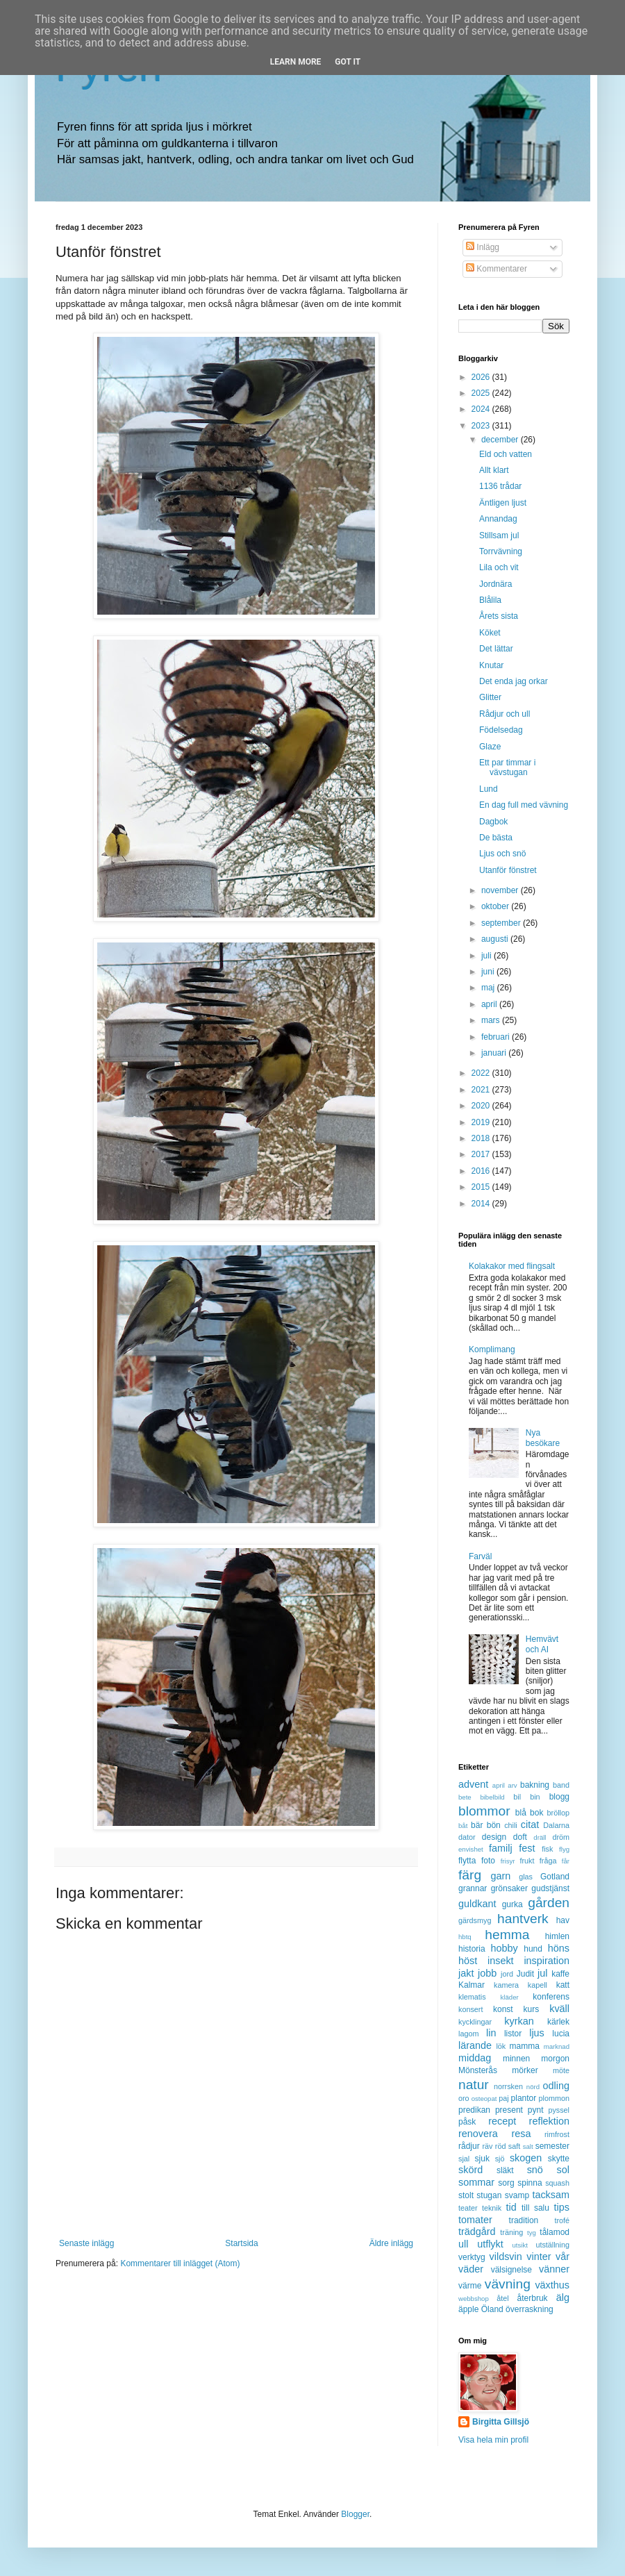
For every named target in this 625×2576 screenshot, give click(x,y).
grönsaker (509, 1888)
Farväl (480, 1556)
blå (520, 1813)
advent (473, 1784)
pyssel (558, 2110)
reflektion (549, 2121)
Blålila (490, 600)
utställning (552, 2245)
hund (533, 1949)
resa (521, 2133)
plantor (524, 2098)
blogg (559, 1797)
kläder (510, 1997)
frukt (527, 1860)
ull (463, 2244)
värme (469, 2286)
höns (558, 1948)
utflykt (490, 2244)
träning (511, 2232)
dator (467, 1837)
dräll (539, 1837)
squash (557, 2183)
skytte (558, 2158)
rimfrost (556, 2134)
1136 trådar (500, 486)
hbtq (465, 1937)
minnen (516, 2058)
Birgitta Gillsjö (500, 2422)
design (494, 1837)
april (490, 1004)
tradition (524, 2220)
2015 (482, 1187)
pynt (536, 2110)
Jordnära (495, 584)
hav (562, 1920)
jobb (487, 1973)
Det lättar (496, 649)
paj (503, 2098)
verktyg (471, 2257)
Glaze (490, 746)
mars (491, 1020)
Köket (490, 633)
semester (552, 2146)
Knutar (491, 665)
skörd (470, 2169)
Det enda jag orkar (513, 681)
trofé (561, 2220)
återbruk (532, 2298)
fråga (548, 1860)
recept (502, 2121)
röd (500, 2146)
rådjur (469, 2146)
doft (520, 1837)
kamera (506, 1985)
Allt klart (494, 470)
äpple (468, 2309)
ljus (536, 2032)
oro (463, 2098)
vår (562, 2256)
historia (471, 1949)
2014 (482, 1203)
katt (562, 1985)
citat (530, 1824)
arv (512, 1785)
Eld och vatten (505, 454)
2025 (482, 393)
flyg (564, 1849)
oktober (496, 906)
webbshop (473, 2298)
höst (467, 1960)
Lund (488, 789)
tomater (475, 2219)
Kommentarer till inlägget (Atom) (180, 2263)
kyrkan (518, 2021)
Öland (492, 2309)
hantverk (523, 1918)
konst (503, 2009)
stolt (466, 2195)
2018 (482, 1138)
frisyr (508, 1861)
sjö (500, 2158)
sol (563, 2169)
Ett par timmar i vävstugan (507, 767)
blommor (484, 1811)
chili (510, 1825)
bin (535, 1797)
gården (548, 1902)
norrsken (508, 2086)
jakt (466, 1973)
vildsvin (506, 2256)
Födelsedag (501, 730)
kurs (532, 2009)
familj (500, 1848)
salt (528, 2146)
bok (536, 1813)
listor (513, 2033)
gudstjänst (550, 1888)
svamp (517, 2195)
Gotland (554, 1876)
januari (494, 1053)
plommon (554, 2098)
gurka (512, 1904)
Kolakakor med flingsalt (512, 1266)
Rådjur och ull (504, 714)
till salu (535, 2208)
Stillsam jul (499, 535)
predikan (474, 2110)
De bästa (495, 837)
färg (469, 1875)
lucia (560, 2033)
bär (477, 1825)
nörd (533, 2087)
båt (462, 1825)
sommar (476, 2182)
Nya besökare (543, 1437)
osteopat (484, 2098)
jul (542, 1973)
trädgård (477, 2231)
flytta (467, 1860)
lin (491, 2032)
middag (474, 2057)
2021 (482, 1090)
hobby (504, 1948)
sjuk (482, 2158)
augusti (495, 939)
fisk (547, 1849)
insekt (501, 1960)
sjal (463, 2158)
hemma (507, 1934)
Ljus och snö (502, 853)
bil (517, 1797)
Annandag (498, 519)
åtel (502, 2298)
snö (535, 2169)
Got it (347, 62)
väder (470, 2269)
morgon (555, 2058)
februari (496, 1037)
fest (527, 1848)
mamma (525, 2046)
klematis (472, 1997)
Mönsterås (477, 2070)
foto (488, 1860)
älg (562, 2297)
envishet (470, 1849)
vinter (538, 2256)
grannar (472, 1888)
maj (489, 987)
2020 (482, 1106)
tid (511, 2207)
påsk (467, 2122)
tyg (531, 2232)
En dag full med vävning (523, 805)
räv (487, 2146)
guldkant (477, 1903)
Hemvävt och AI (542, 1644)
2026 (482, 377)
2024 (482, 409)
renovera (478, 2133)
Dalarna (556, 1825)
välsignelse (511, 2270)
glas (526, 1876)
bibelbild (492, 1797)
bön (494, 1825)
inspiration (546, 1960)
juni (489, 972)
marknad (556, 2046)
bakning (534, 1785)
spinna (529, 2183)
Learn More (296, 62)
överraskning (529, 2309)
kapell (537, 1985)
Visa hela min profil (493, 2440)
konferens (551, 1997)
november (501, 890)
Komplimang (492, 1349)
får (565, 1861)
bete (465, 1797)
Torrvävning (500, 551)
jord (507, 1974)
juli (487, 956)
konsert (470, 2009)
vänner (554, 2269)
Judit (525, 1974)
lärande (475, 2045)
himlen (557, 1936)
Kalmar (471, 1985)
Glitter (490, 697)
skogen (526, 2157)
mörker (525, 2070)
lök (501, 2046)
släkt (505, 2170)
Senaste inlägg (86, 2243)
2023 (482, 426)
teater (468, 2208)
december (501, 439)
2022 (482, 1073)
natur (473, 2084)
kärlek (558, 2022)
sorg (506, 2183)
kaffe (560, 1974)
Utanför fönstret (508, 870)
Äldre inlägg (391, 2243)
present (509, 2110)
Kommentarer (496, 269)
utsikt (520, 2245)
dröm (560, 1837)
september (502, 923)
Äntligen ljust (502, 503)
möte (561, 2070)
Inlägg (482, 247)
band (561, 1785)
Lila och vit (499, 567)
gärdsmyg (474, 1920)
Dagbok (493, 821)
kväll (559, 2008)
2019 (482, 1122)
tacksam (550, 2194)
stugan (488, 2195)
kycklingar (475, 2022)
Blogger (355, 2514)
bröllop (558, 1813)
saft (514, 2146)
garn (500, 1875)
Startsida (241, 2243)
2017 (482, 1154)
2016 (482, 1171)
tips (561, 2207)
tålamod (554, 2232)
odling (556, 2085)
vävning (508, 2284)
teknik (491, 2208)
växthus (552, 2285)
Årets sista (498, 616)
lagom (468, 2033)
